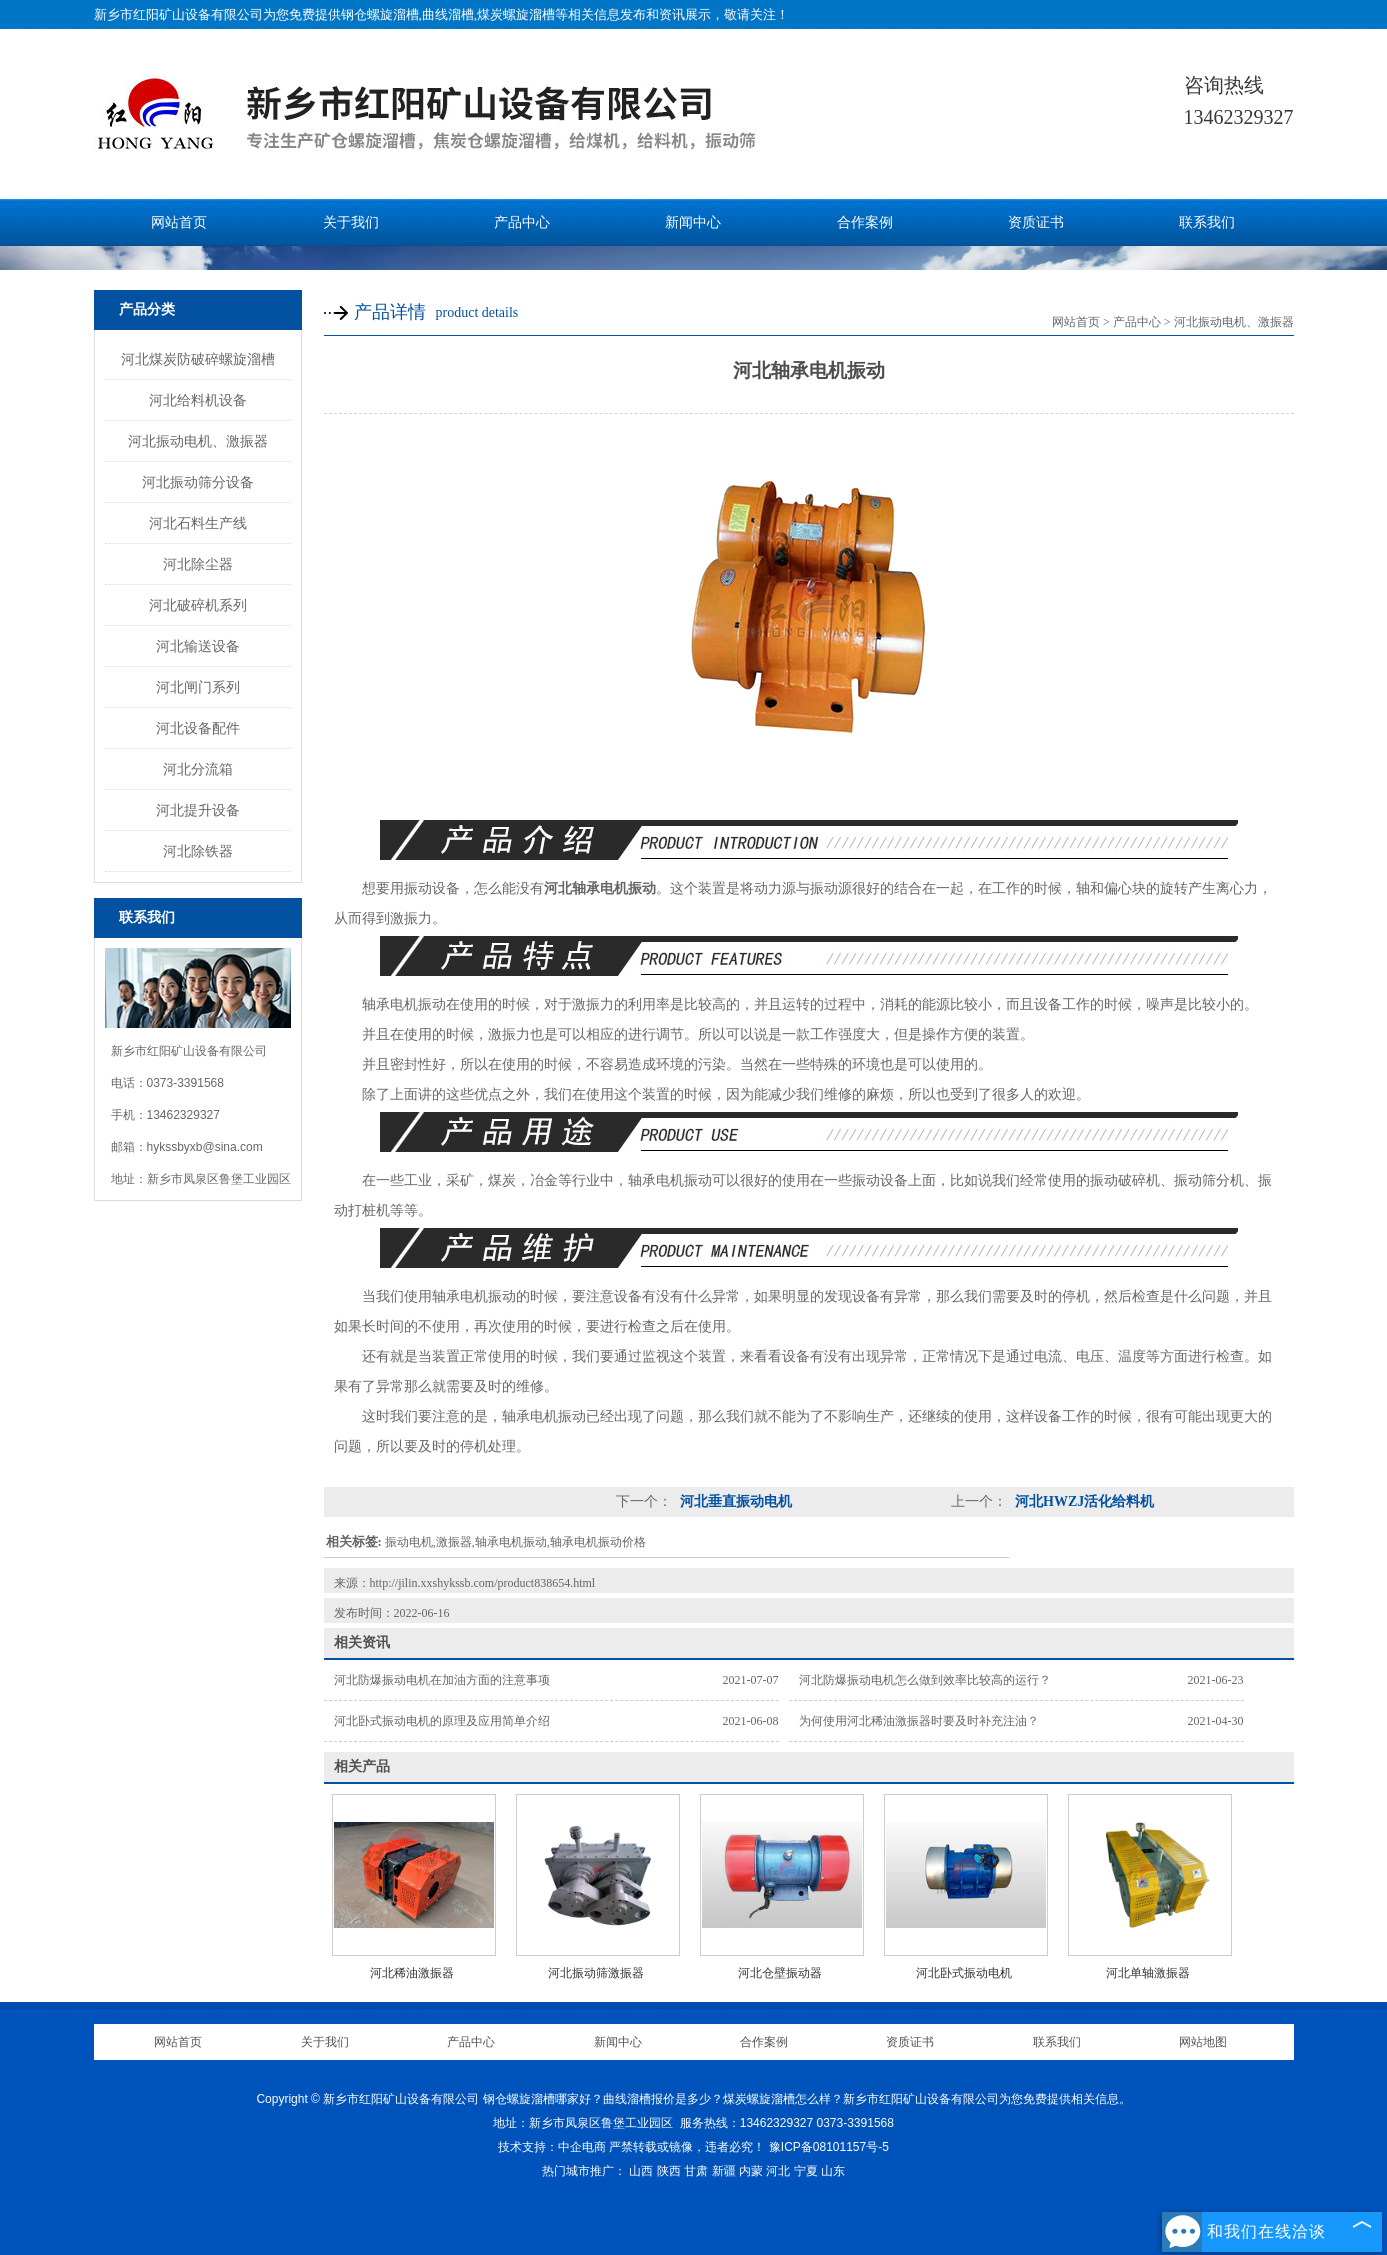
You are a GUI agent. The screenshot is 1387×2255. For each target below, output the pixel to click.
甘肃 (696, 2171)
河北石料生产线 (198, 523)
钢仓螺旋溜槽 (380, 14)
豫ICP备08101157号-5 (829, 2147)
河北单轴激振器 (1148, 1973)
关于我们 (351, 222)
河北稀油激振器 (412, 1973)
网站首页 (179, 222)
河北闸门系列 (198, 687)
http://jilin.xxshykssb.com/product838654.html (483, 1583)
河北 (778, 2171)
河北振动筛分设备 (198, 482)
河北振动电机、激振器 (198, 441)
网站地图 (1203, 2042)
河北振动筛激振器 (596, 1973)
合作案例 (865, 222)
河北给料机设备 (198, 400)
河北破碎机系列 (198, 605)
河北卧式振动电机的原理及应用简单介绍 (442, 1721)
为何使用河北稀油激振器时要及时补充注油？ (919, 1721)
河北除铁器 (198, 851)
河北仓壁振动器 (780, 1973)
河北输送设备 (198, 646)
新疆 (724, 2171)
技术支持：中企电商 (552, 2147)
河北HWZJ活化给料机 (1083, 1501)
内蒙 (751, 2171)
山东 (833, 2171)
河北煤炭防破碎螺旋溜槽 (198, 359)
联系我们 (1207, 222)
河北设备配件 (198, 728)
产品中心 (522, 222)
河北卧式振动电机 (964, 1973)
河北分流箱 (198, 769)
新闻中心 (693, 222)
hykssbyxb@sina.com (205, 1147)
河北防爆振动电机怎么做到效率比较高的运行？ (925, 1680)
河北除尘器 (198, 564)
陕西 (669, 2171)
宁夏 (806, 2171)
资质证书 (1036, 222)
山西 (641, 2171)
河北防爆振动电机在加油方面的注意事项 (442, 1680)
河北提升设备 (198, 810)
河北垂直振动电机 (735, 1501)
